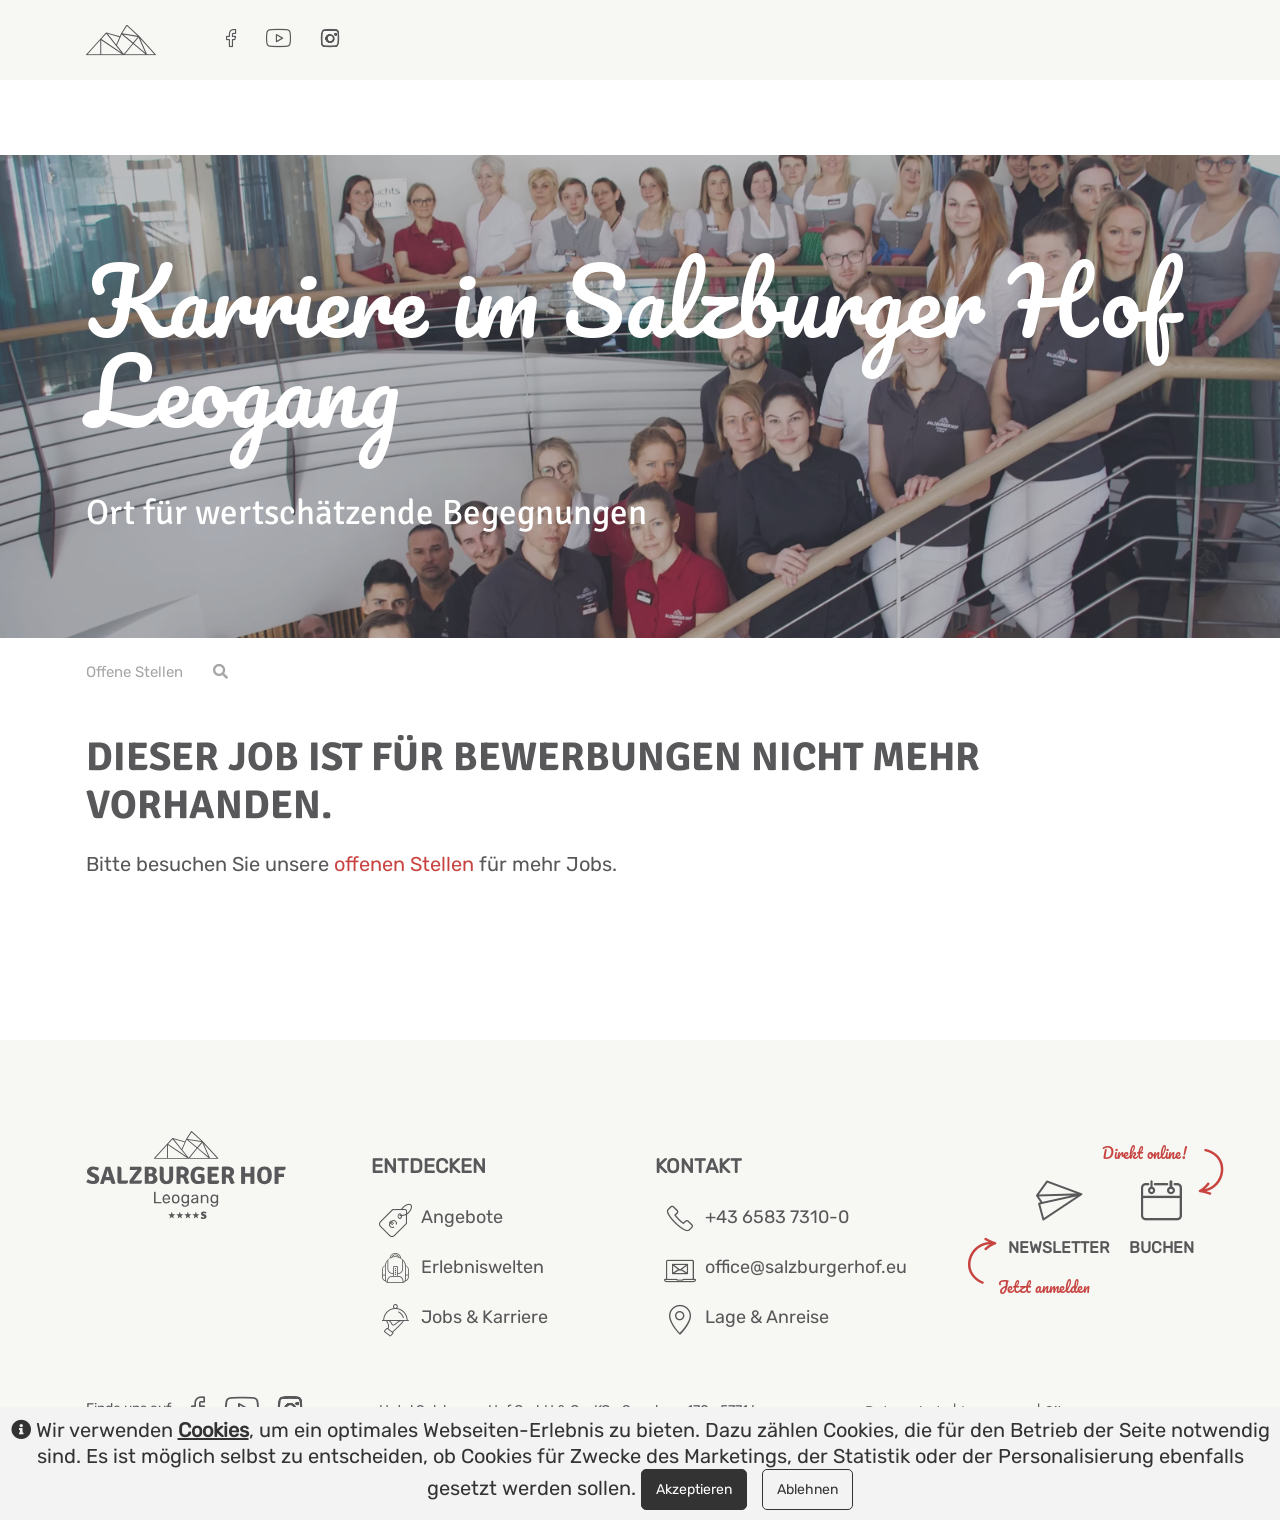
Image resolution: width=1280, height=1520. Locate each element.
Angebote (462, 1217)
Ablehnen (807, 1489)
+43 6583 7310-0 (777, 1217)
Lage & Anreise (767, 1317)
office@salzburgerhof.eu (806, 1267)
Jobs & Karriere (484, 1317)
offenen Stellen (404, 864)
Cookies (213, 1430)
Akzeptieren (694, 1489)
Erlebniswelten (482, 1267)
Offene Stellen (134, 672)
